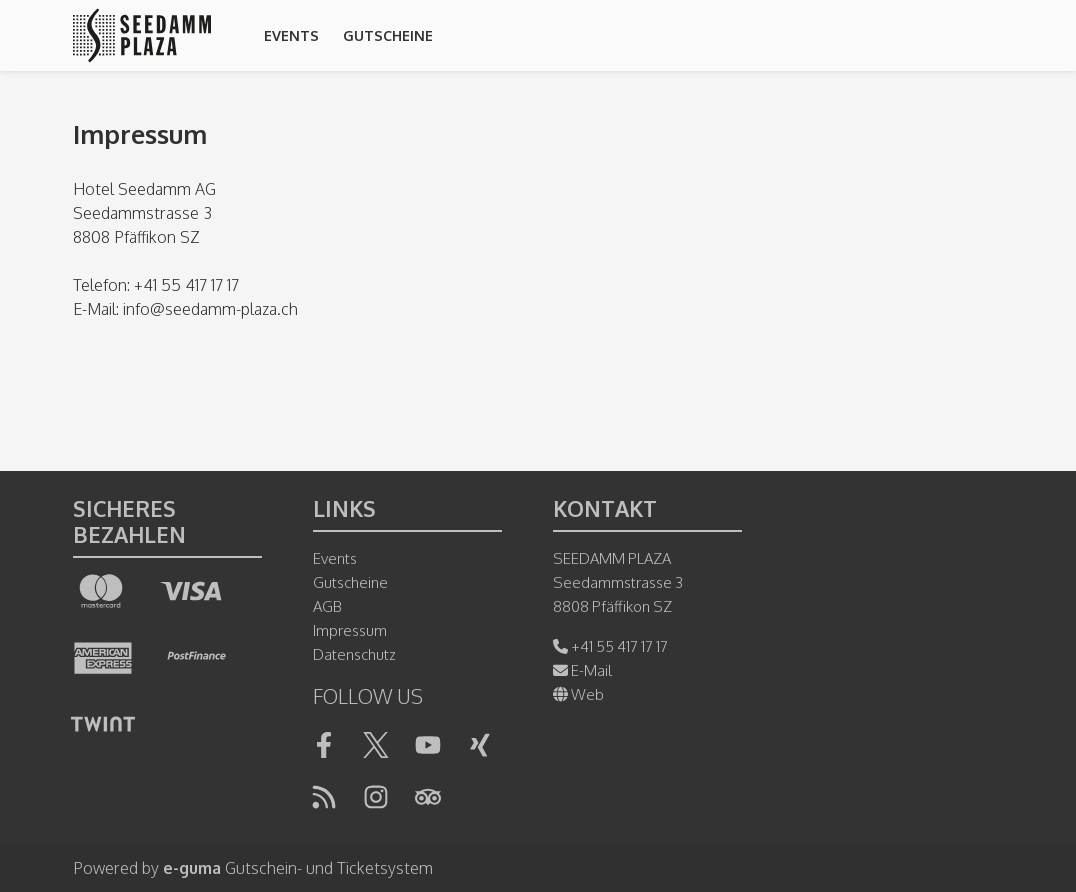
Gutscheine (388, 35)
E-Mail (582, 670)
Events (291, 35)
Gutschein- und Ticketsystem (298, 868)
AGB (327, 606)
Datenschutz (354, 654)
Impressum (350, 630)
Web (578, 694)
